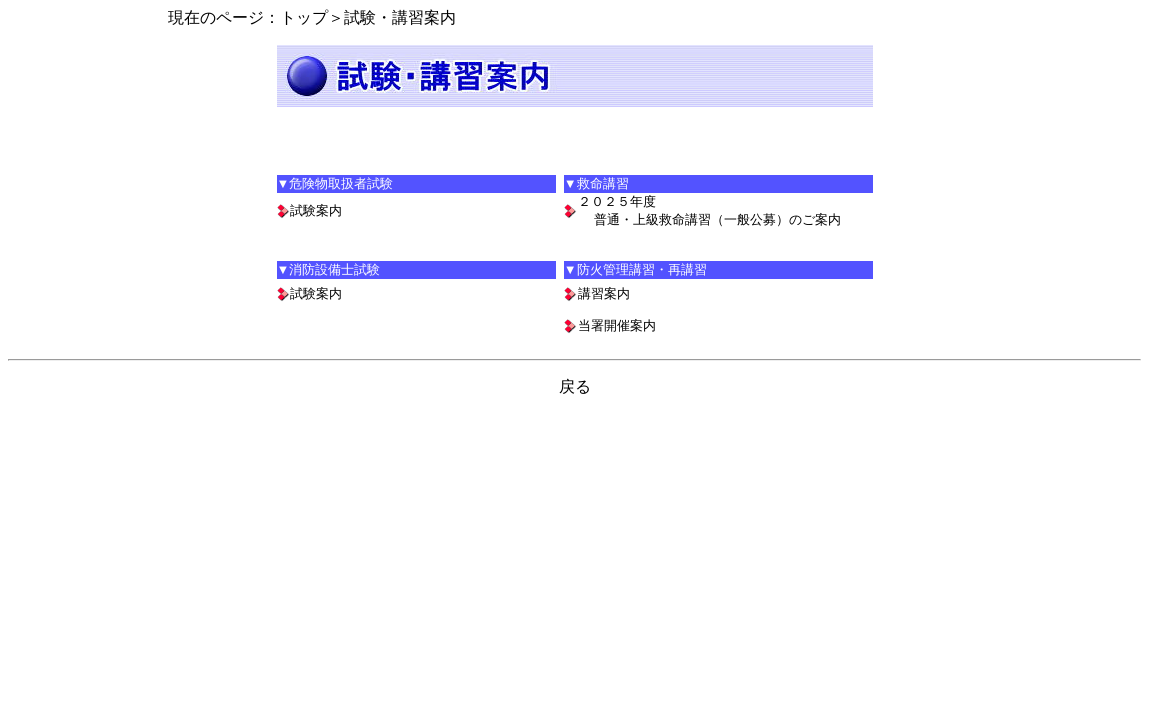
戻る (575, 386)
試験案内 (316, 210)
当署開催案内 (617, 325)
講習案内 (604, 293)
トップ (304, 17)
